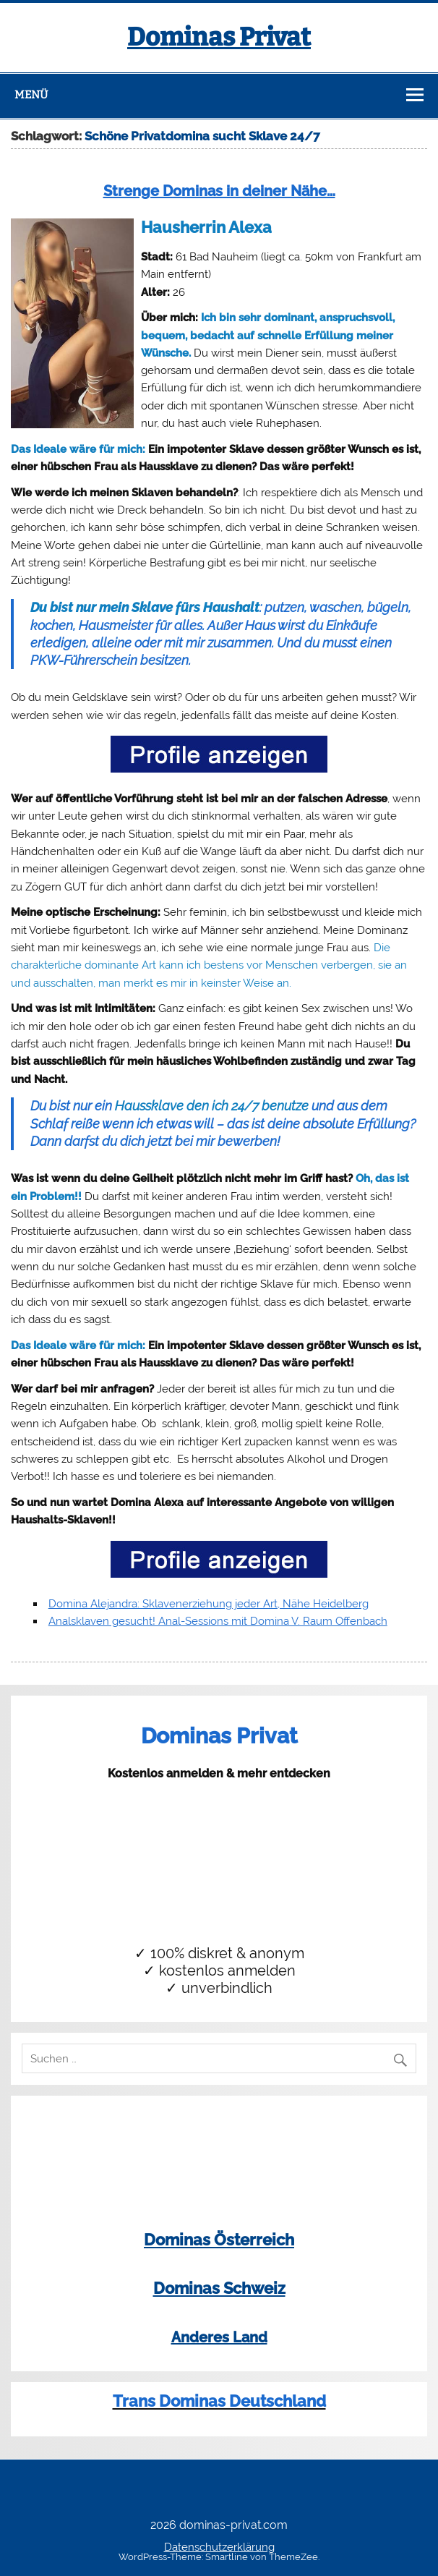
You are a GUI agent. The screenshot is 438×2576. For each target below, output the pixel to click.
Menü (31, 94)
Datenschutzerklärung (219, 2547)
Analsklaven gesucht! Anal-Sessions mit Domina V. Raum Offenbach (217, 1621)
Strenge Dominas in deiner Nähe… (219, 191)
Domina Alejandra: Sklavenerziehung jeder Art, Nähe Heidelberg (208, 1603)
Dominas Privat (219, 37)
